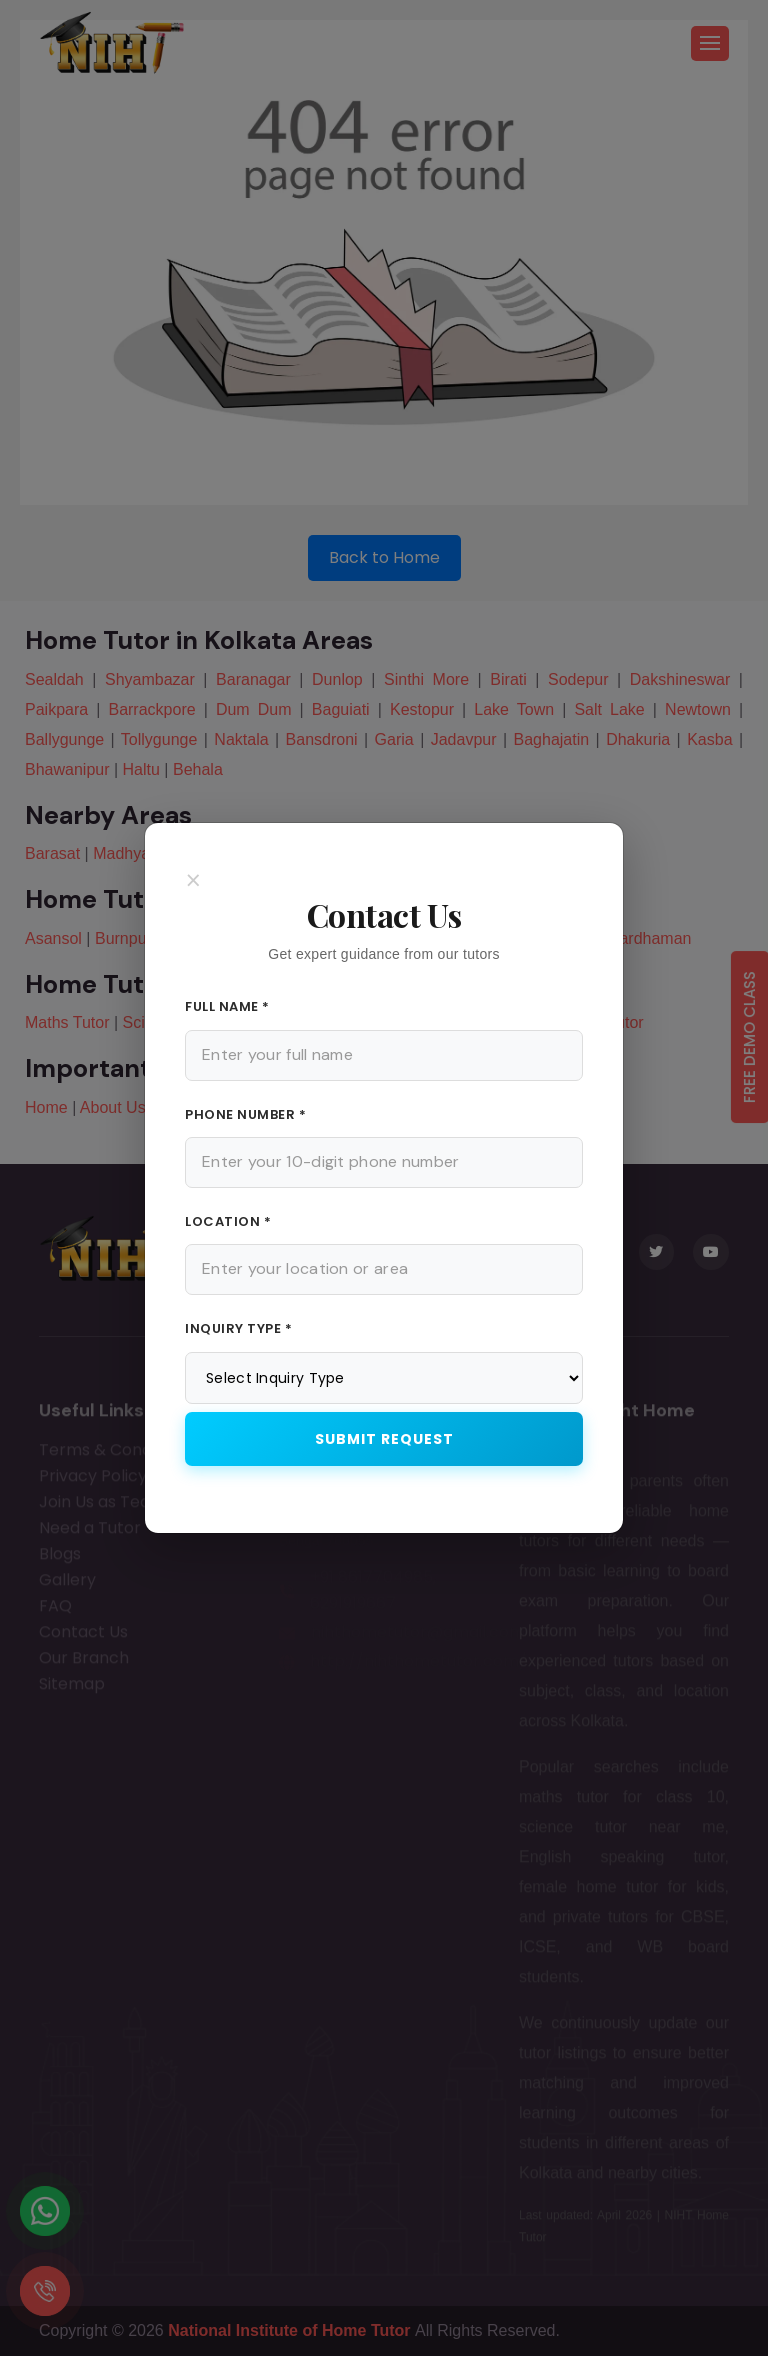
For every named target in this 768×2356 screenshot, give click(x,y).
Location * (228, 1221)
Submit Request (384, 1439)
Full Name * (227, 1006)
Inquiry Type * (238, 1328)
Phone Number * (245, 1114)
